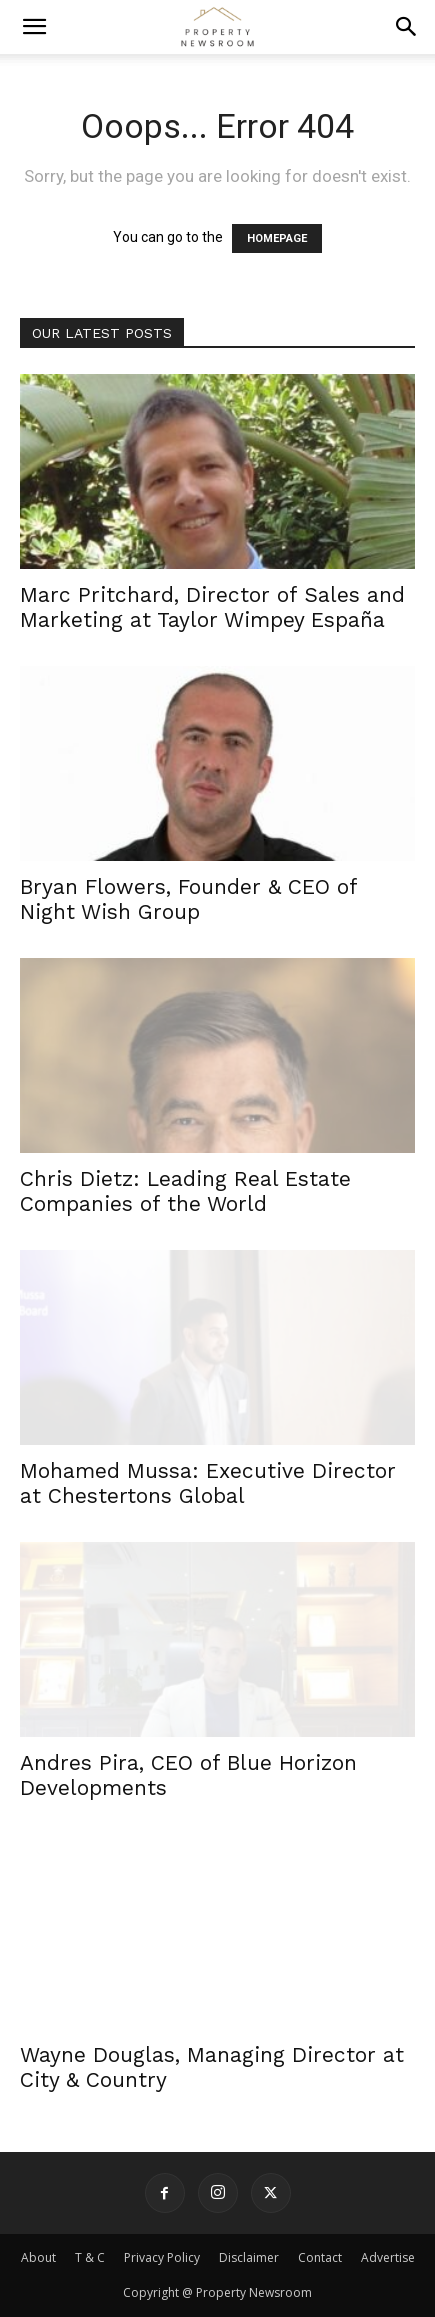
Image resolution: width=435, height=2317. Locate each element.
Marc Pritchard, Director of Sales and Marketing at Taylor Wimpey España (212, 607)
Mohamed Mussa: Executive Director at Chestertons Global (208, 1483)
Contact (320, 2257)
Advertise (388, 2257)
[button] (34, 27)
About (38, 2257)
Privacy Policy (162, 2257)
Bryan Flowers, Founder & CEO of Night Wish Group (188, 899)
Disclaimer (249, 2257)
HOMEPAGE (277, 238)
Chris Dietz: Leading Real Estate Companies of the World (185, 1191)
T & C (90, 2257)
